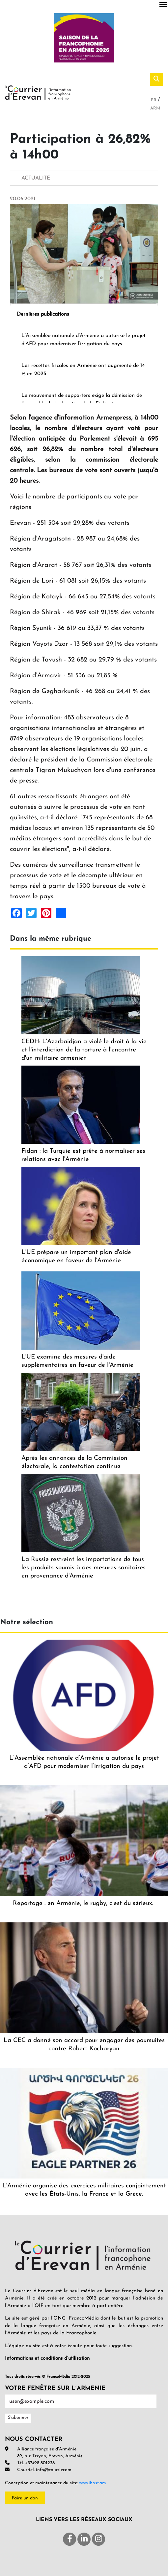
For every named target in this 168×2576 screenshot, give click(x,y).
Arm (155, 108)
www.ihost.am (92, 2483)
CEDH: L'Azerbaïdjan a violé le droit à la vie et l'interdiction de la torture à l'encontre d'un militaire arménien (84, 1050)
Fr (154, 100)
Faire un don (25, 2498)
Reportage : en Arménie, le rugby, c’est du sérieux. (84, 1903)
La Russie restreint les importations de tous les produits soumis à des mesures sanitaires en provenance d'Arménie (83, 1567)
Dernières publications (43, 314)
